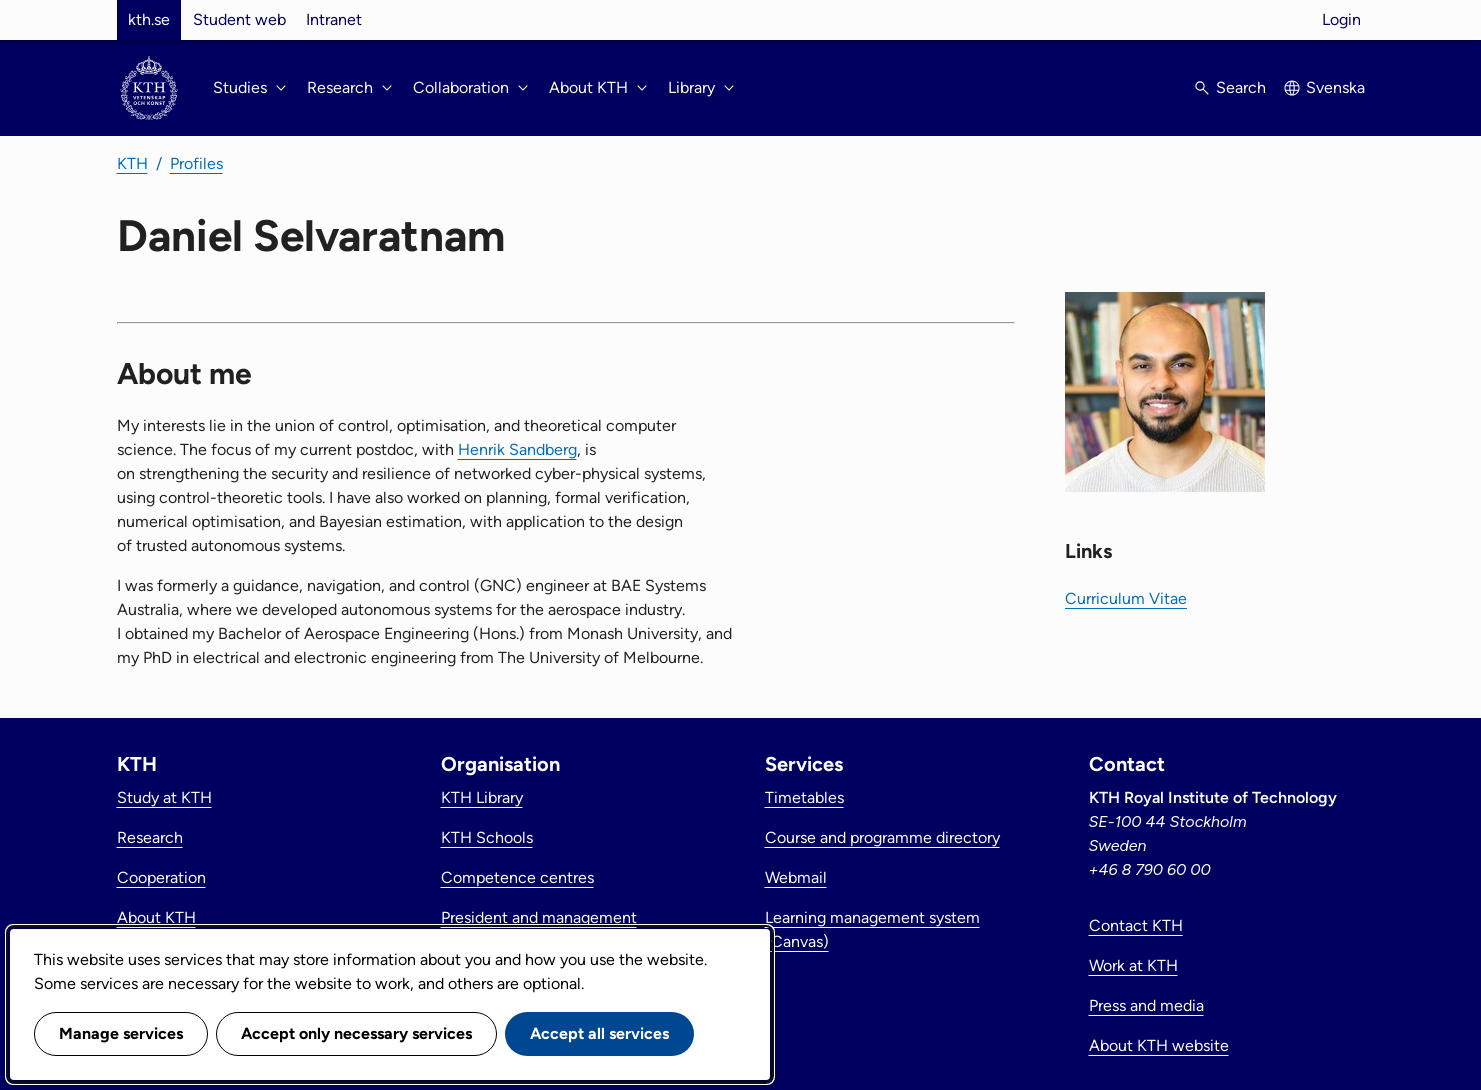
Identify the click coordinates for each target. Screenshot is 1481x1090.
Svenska (1335, 87)
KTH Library (482, 797)
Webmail (796, 877)
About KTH (156, 917)
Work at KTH (1133, 965)
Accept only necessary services (356, 1033)
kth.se (149, 19)
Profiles (196, 163)
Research (150, 837)
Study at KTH (164, 797)
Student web (239, 19)
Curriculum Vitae (1126, 598)
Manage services (121, 1033)
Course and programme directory (882, 837)
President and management (539, 917)
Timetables (804, 797)
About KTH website (1159, 1045)
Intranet (334, 19)
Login (1341, 19)
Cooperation (161, 877)
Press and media (1146, 1005)
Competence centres (517, 877)
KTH (132, 163)
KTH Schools (487, 837)
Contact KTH (1136, 925)
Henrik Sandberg (517, 449)
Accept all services (599, 1033)
